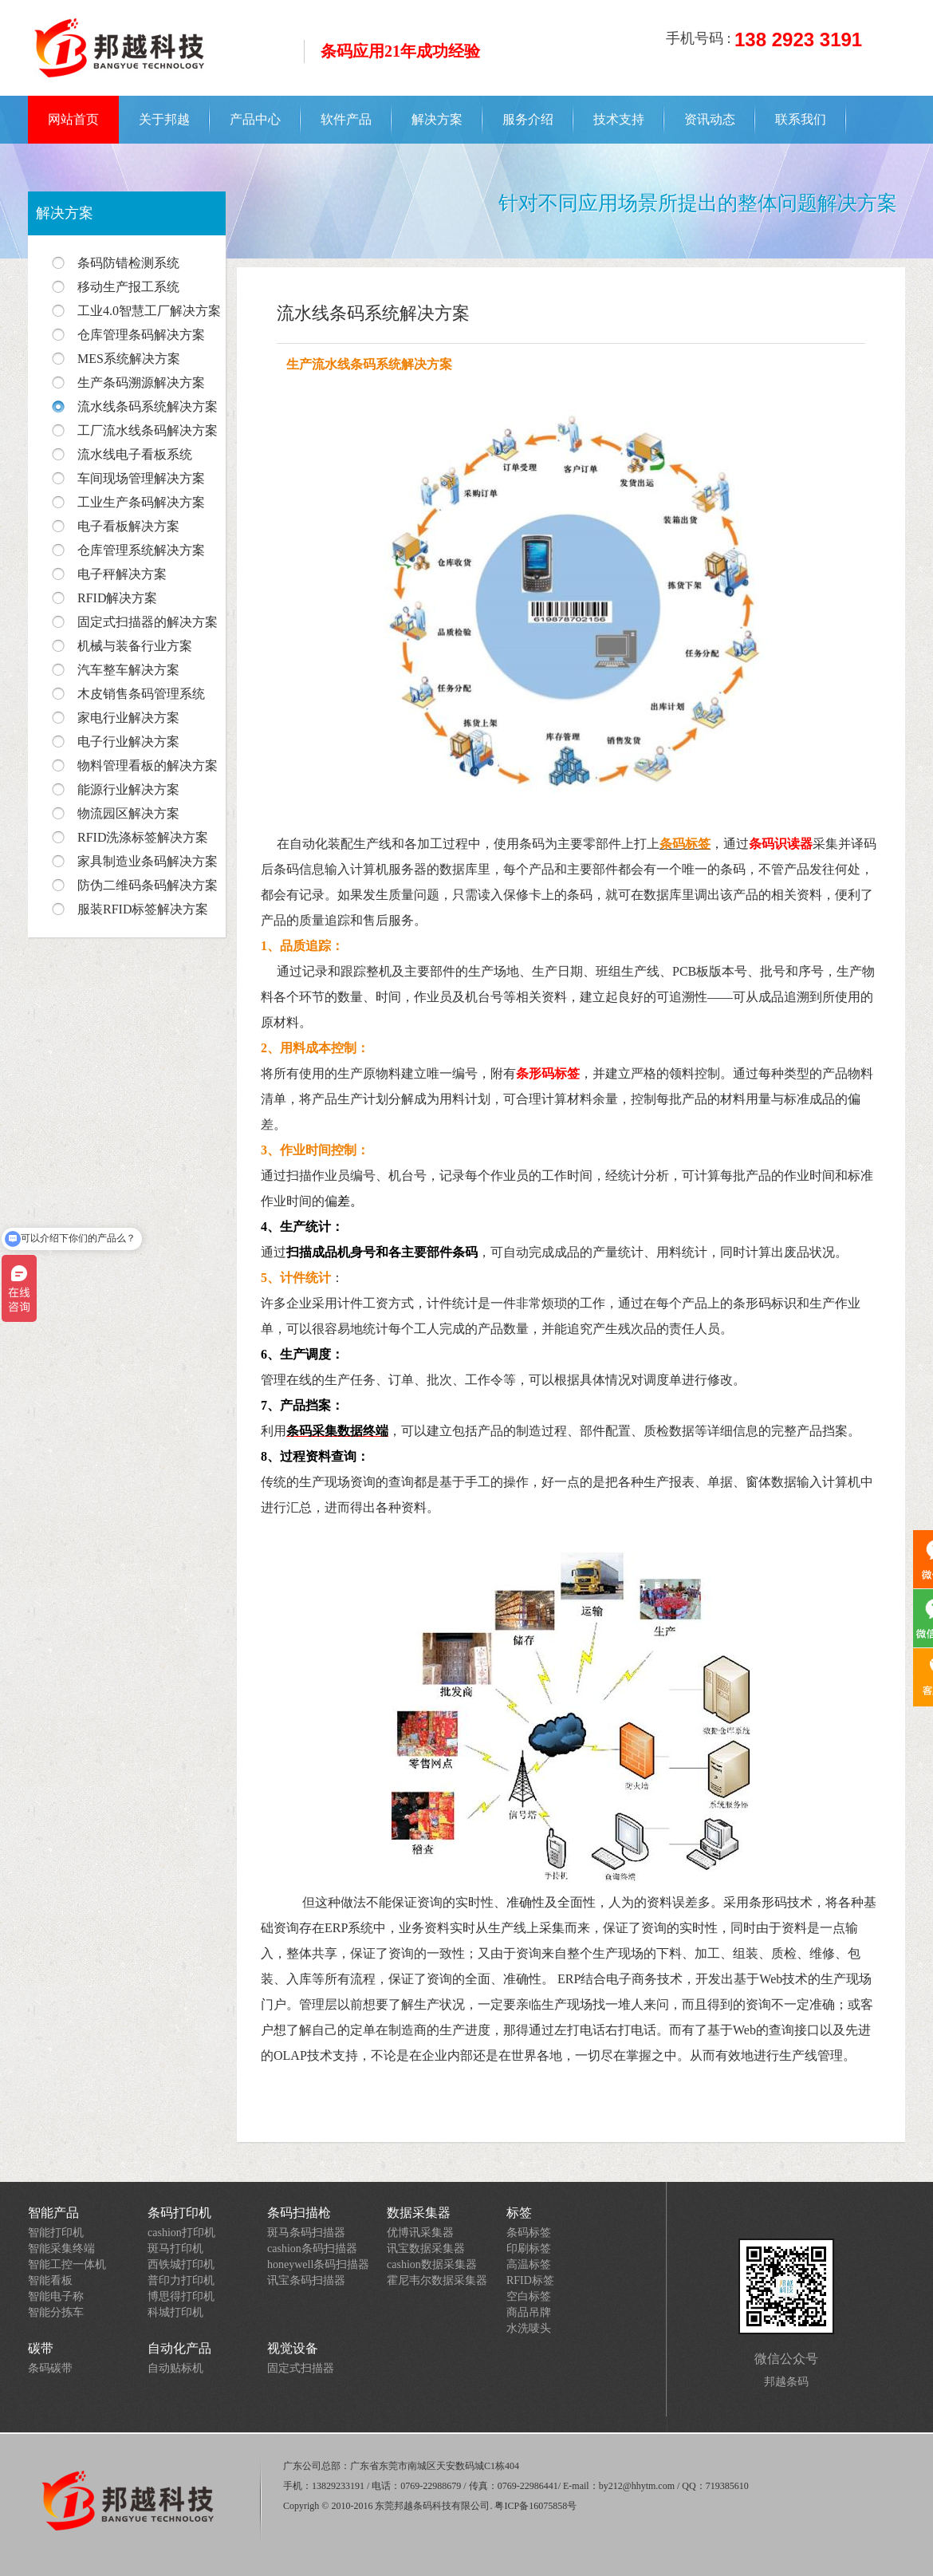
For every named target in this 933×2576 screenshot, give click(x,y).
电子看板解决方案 (128, 526)
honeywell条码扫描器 (318, 2264)
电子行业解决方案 (128, 741)
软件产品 (346, 119)
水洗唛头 (528, 2328)
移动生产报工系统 (128, 287)
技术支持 (618, 119)
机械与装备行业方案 (134, 646)
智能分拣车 (56, 2312)
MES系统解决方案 (128, 358)
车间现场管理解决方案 (141, 478)
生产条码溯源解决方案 (141, 382)
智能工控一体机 (67, 2264)
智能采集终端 (61, 2248)
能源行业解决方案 (128, 789)
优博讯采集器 (420, 2233)
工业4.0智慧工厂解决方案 (149, 311)
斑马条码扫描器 (306, 2233)
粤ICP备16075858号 (535, 2505)
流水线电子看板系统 (134, 454)
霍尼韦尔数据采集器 (437, 2280)
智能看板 (50, 2280)
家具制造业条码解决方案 (147, 861)
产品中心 (255, 119)
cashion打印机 (181, 2233)
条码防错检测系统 (128, 263)
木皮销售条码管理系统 (141, 693)
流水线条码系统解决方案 (147, 406)
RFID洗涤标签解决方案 (142, 837)
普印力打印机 (181, 2280)
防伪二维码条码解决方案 (147, 885)
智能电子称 (56, 2296)
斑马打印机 (175, 2248)
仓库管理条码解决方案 (141, 334)
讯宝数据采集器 (426, 2248)
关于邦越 (164, 119)
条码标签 (528, 2233)
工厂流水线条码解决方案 (147, 430)
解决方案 (437, 119)
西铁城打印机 (181, 2264)
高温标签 (528, 2264)
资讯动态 (709, 119)
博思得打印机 (181, 2296)
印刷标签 (528, 2248)
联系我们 (800, 119)
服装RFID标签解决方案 (142, 909)
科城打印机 (175, 2312)
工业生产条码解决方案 (141, 502)
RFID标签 (530, 2280)
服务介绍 (527, 119)
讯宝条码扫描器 (306, 2280)
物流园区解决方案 (128, 813)
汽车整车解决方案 (128, 670)
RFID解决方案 (117, 598)
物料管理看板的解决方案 (147, 765)
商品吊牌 (528, 2312)
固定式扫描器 (300, 2368)
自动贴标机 (175, 2368)
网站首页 (73, 119)
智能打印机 (56, 2233)
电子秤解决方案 (122, 574)
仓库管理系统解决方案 (141, 550)
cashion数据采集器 (432, 2264)
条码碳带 (50, 2368)
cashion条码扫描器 (312, 2248)
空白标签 (528, 2296)
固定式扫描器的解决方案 (147, 622)
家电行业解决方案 (128, 717)
